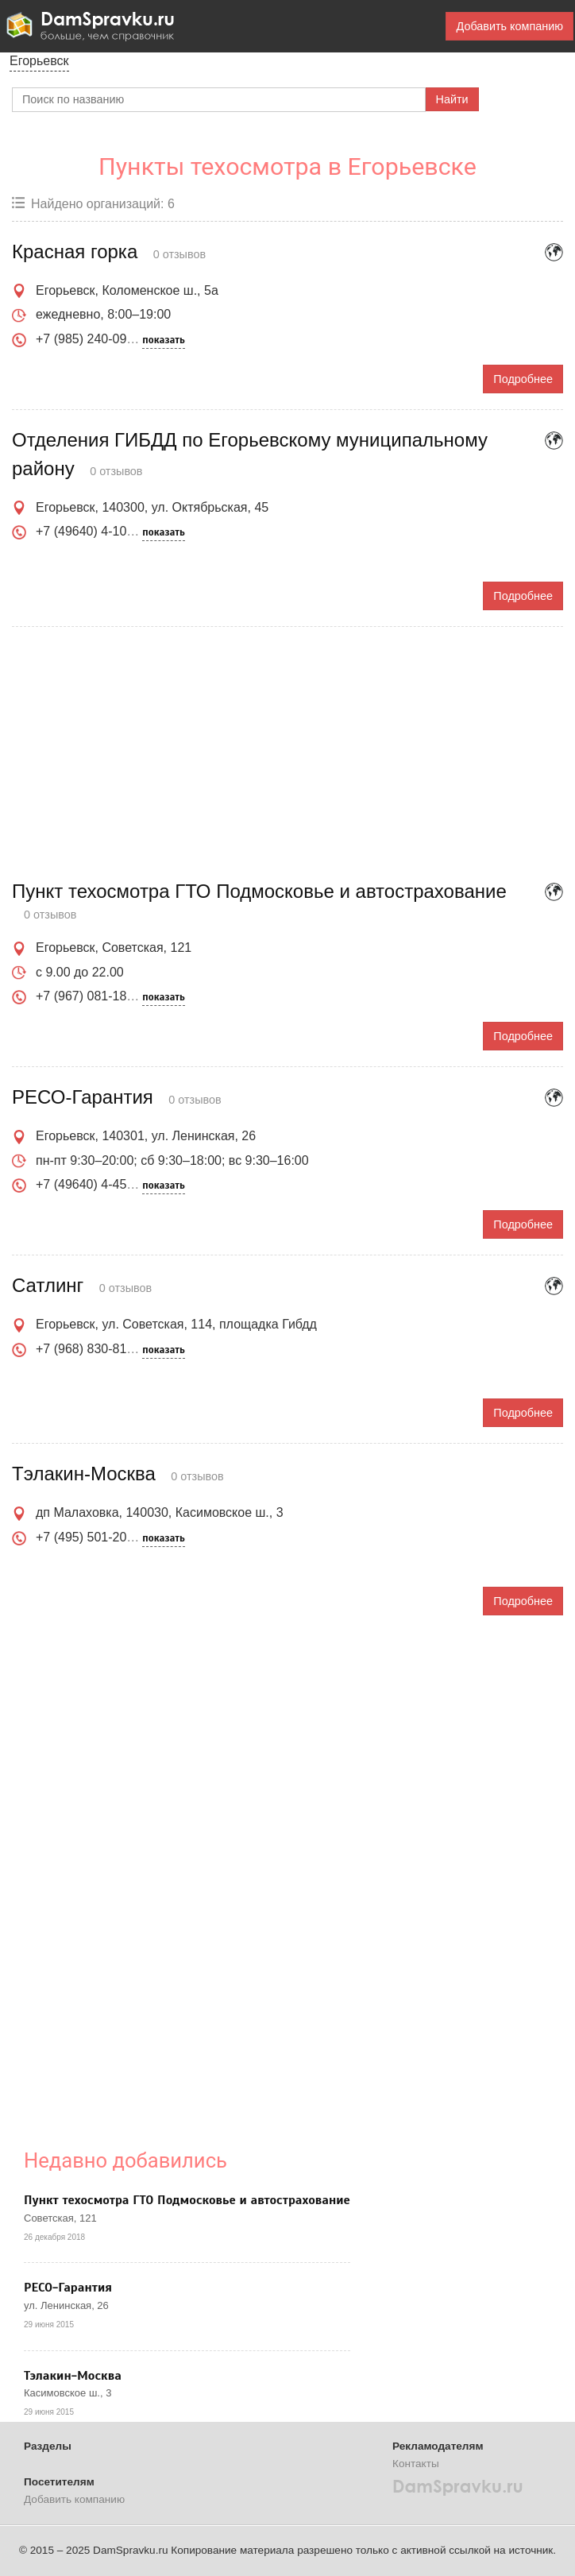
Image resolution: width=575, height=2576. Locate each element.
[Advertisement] (287, 754)
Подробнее (523, 379)
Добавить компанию (509, 26)
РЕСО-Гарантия (68, 2288)
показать (163, 340)
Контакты (415, 2464)
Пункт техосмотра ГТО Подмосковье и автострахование (187, 2200)
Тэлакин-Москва (73, 2376)
